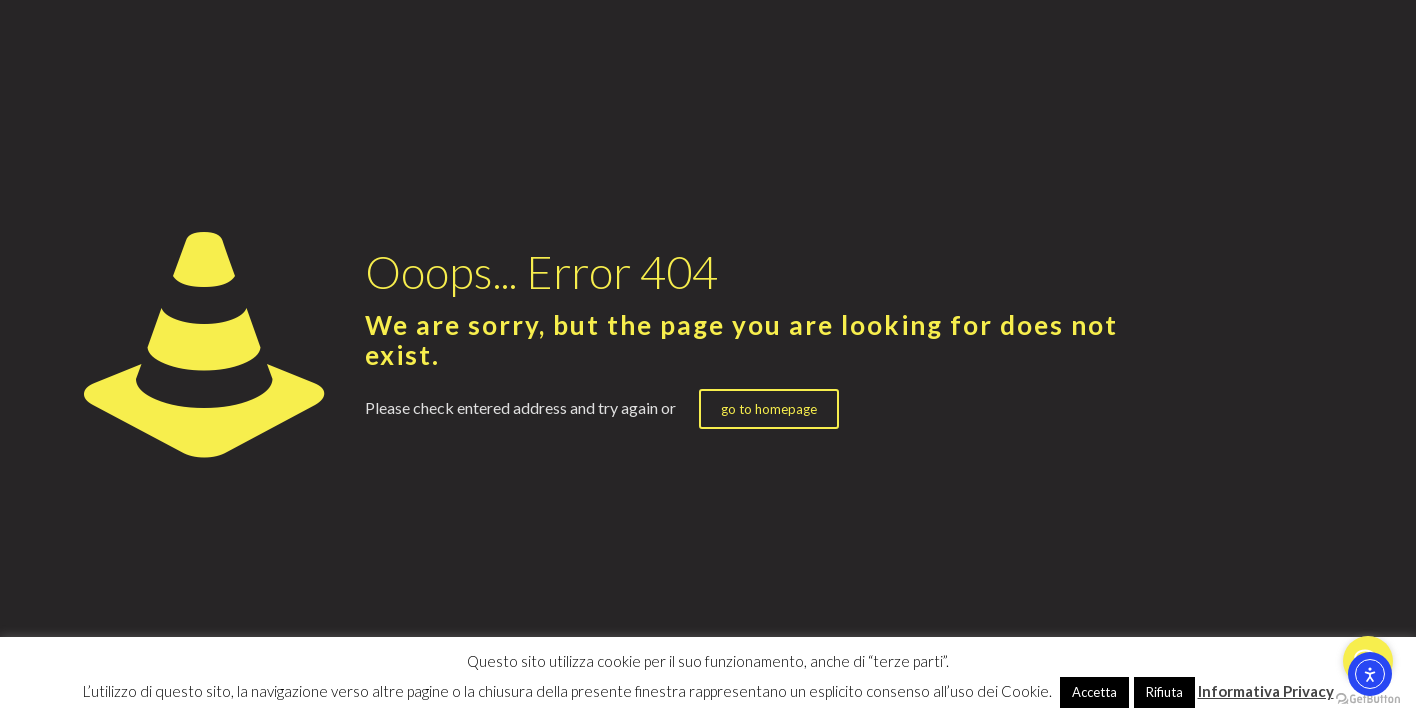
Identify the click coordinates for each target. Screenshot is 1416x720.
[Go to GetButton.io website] (1368, 699)
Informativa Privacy (1266, 691)
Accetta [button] (1094, 692)
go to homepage (769, 409)
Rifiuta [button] (1164, 692)
